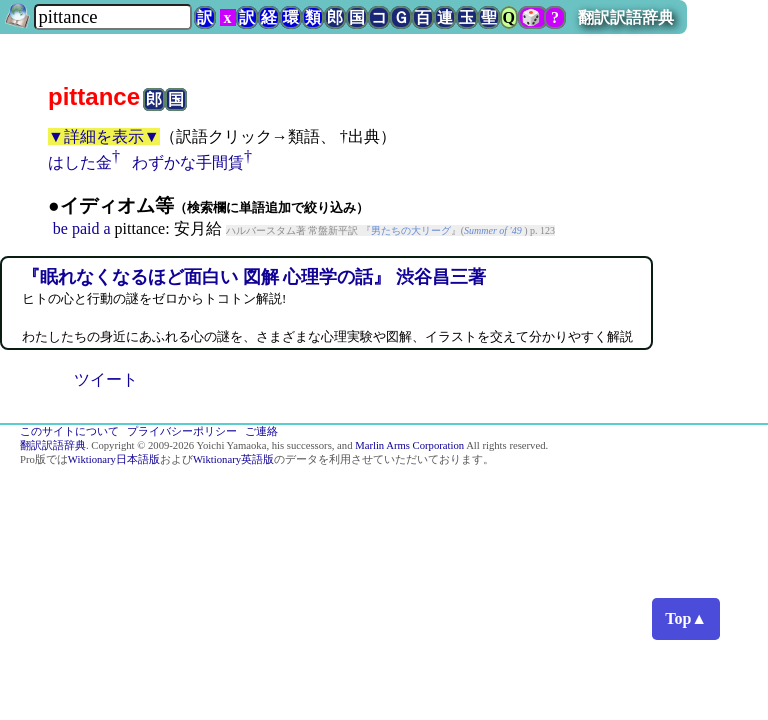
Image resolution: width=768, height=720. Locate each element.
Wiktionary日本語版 (114, 459)
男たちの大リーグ (411, 230)
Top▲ (686, 618)
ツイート (106, 379)
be (60, 228)
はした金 (80, 162)
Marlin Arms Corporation (409, 445)
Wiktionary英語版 (233, 459)
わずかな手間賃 (188, 162)
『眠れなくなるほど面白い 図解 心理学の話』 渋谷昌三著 (254, 277)
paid (86, 228)
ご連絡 (261, 431)
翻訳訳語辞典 (626, 17)
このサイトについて (69, 431)
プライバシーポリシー (182, 431)
